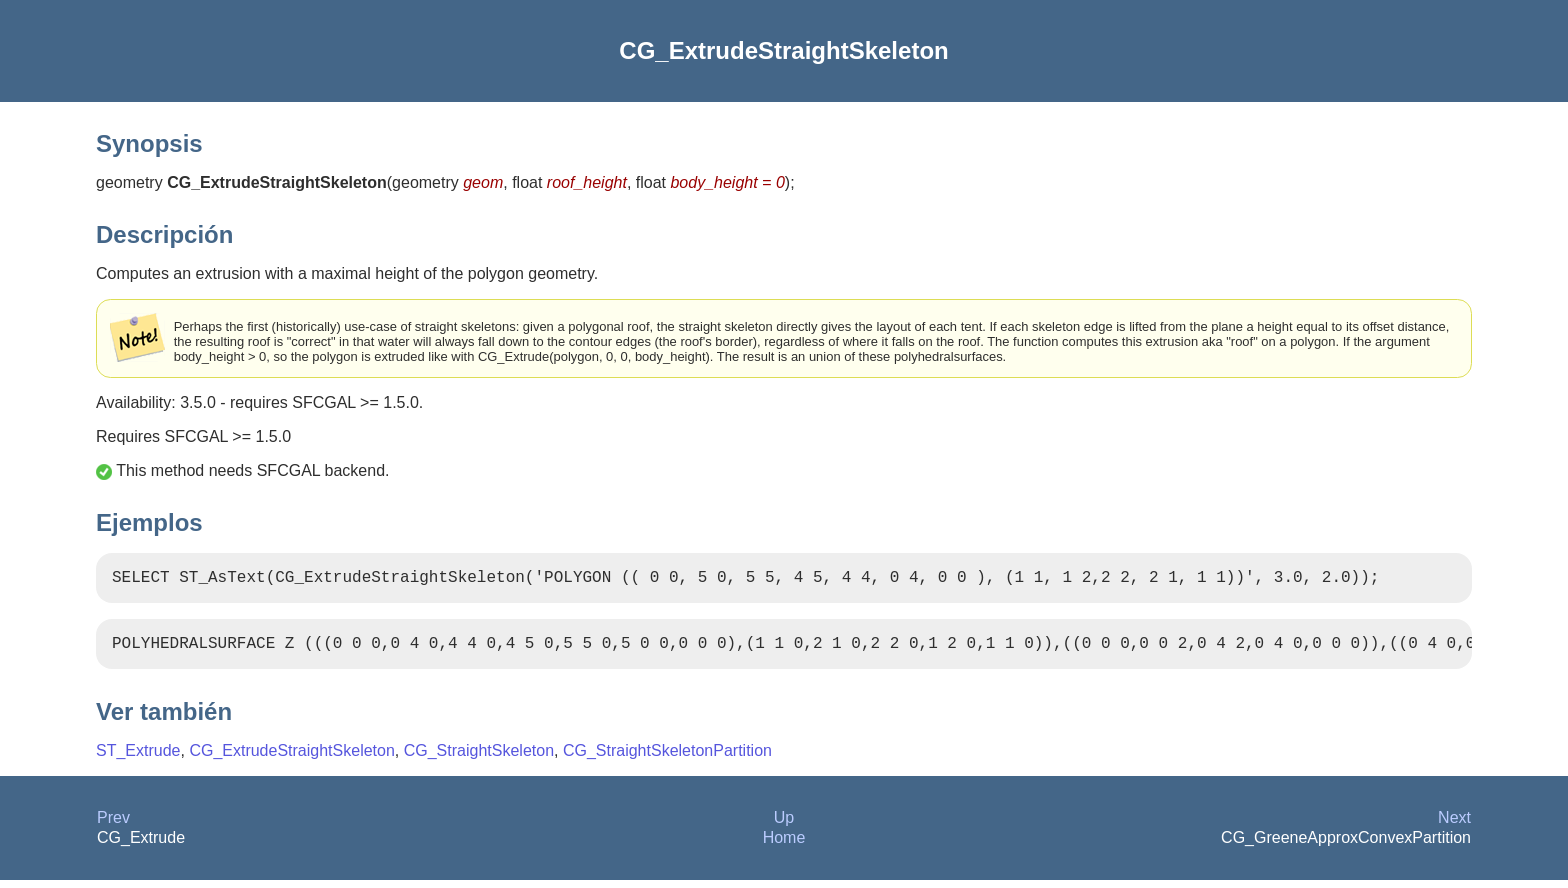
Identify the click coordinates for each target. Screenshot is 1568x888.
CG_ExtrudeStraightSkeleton (291, 758)
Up (784, 825)
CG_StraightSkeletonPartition (667, 758)
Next (1454, 825)
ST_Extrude (138, 758)
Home (784, 845)
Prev (113, 825)
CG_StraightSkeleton (479, 758)
